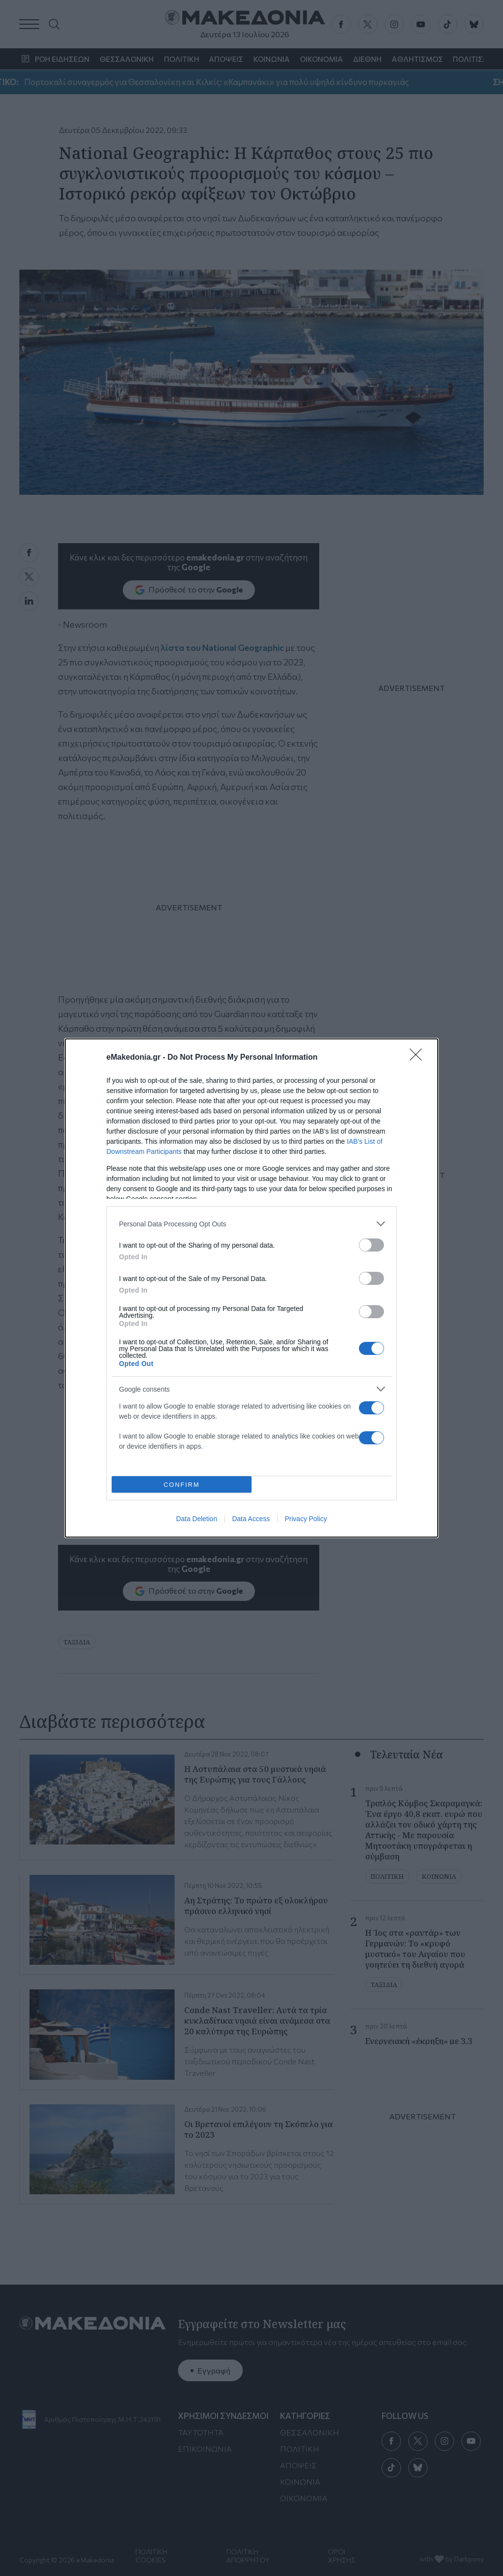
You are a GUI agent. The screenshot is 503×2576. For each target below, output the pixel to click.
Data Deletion (196, 1519)
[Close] (419, 1058)
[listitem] (251, 1224)
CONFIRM (181, 1484)
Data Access (251, 1519)
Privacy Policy (306, 1519)
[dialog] (251, 1288)
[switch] (371, 1245)
